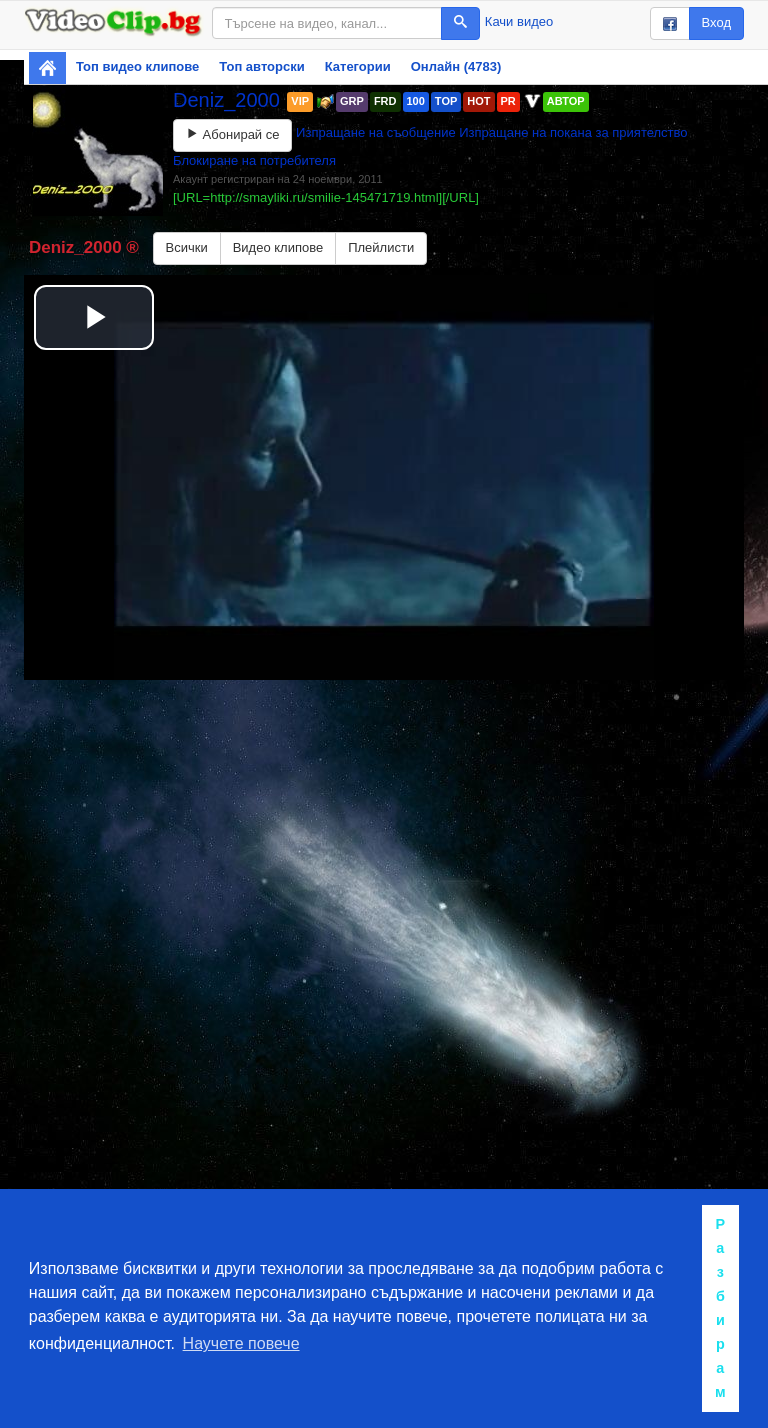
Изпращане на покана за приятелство (573, 132)
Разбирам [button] (720, 1308)
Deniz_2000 (229, 100)
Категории (358, 66)
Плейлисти (381, 247)
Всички (187, 247)
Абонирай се (232, 134)
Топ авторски (261, 66)
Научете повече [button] (241, 1343)
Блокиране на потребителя (254, 160)
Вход (716, 22)
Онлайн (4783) (456, 66)
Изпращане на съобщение (376, 132)
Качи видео (519, 21)
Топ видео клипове (137, 66)
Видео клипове (278, 247)
